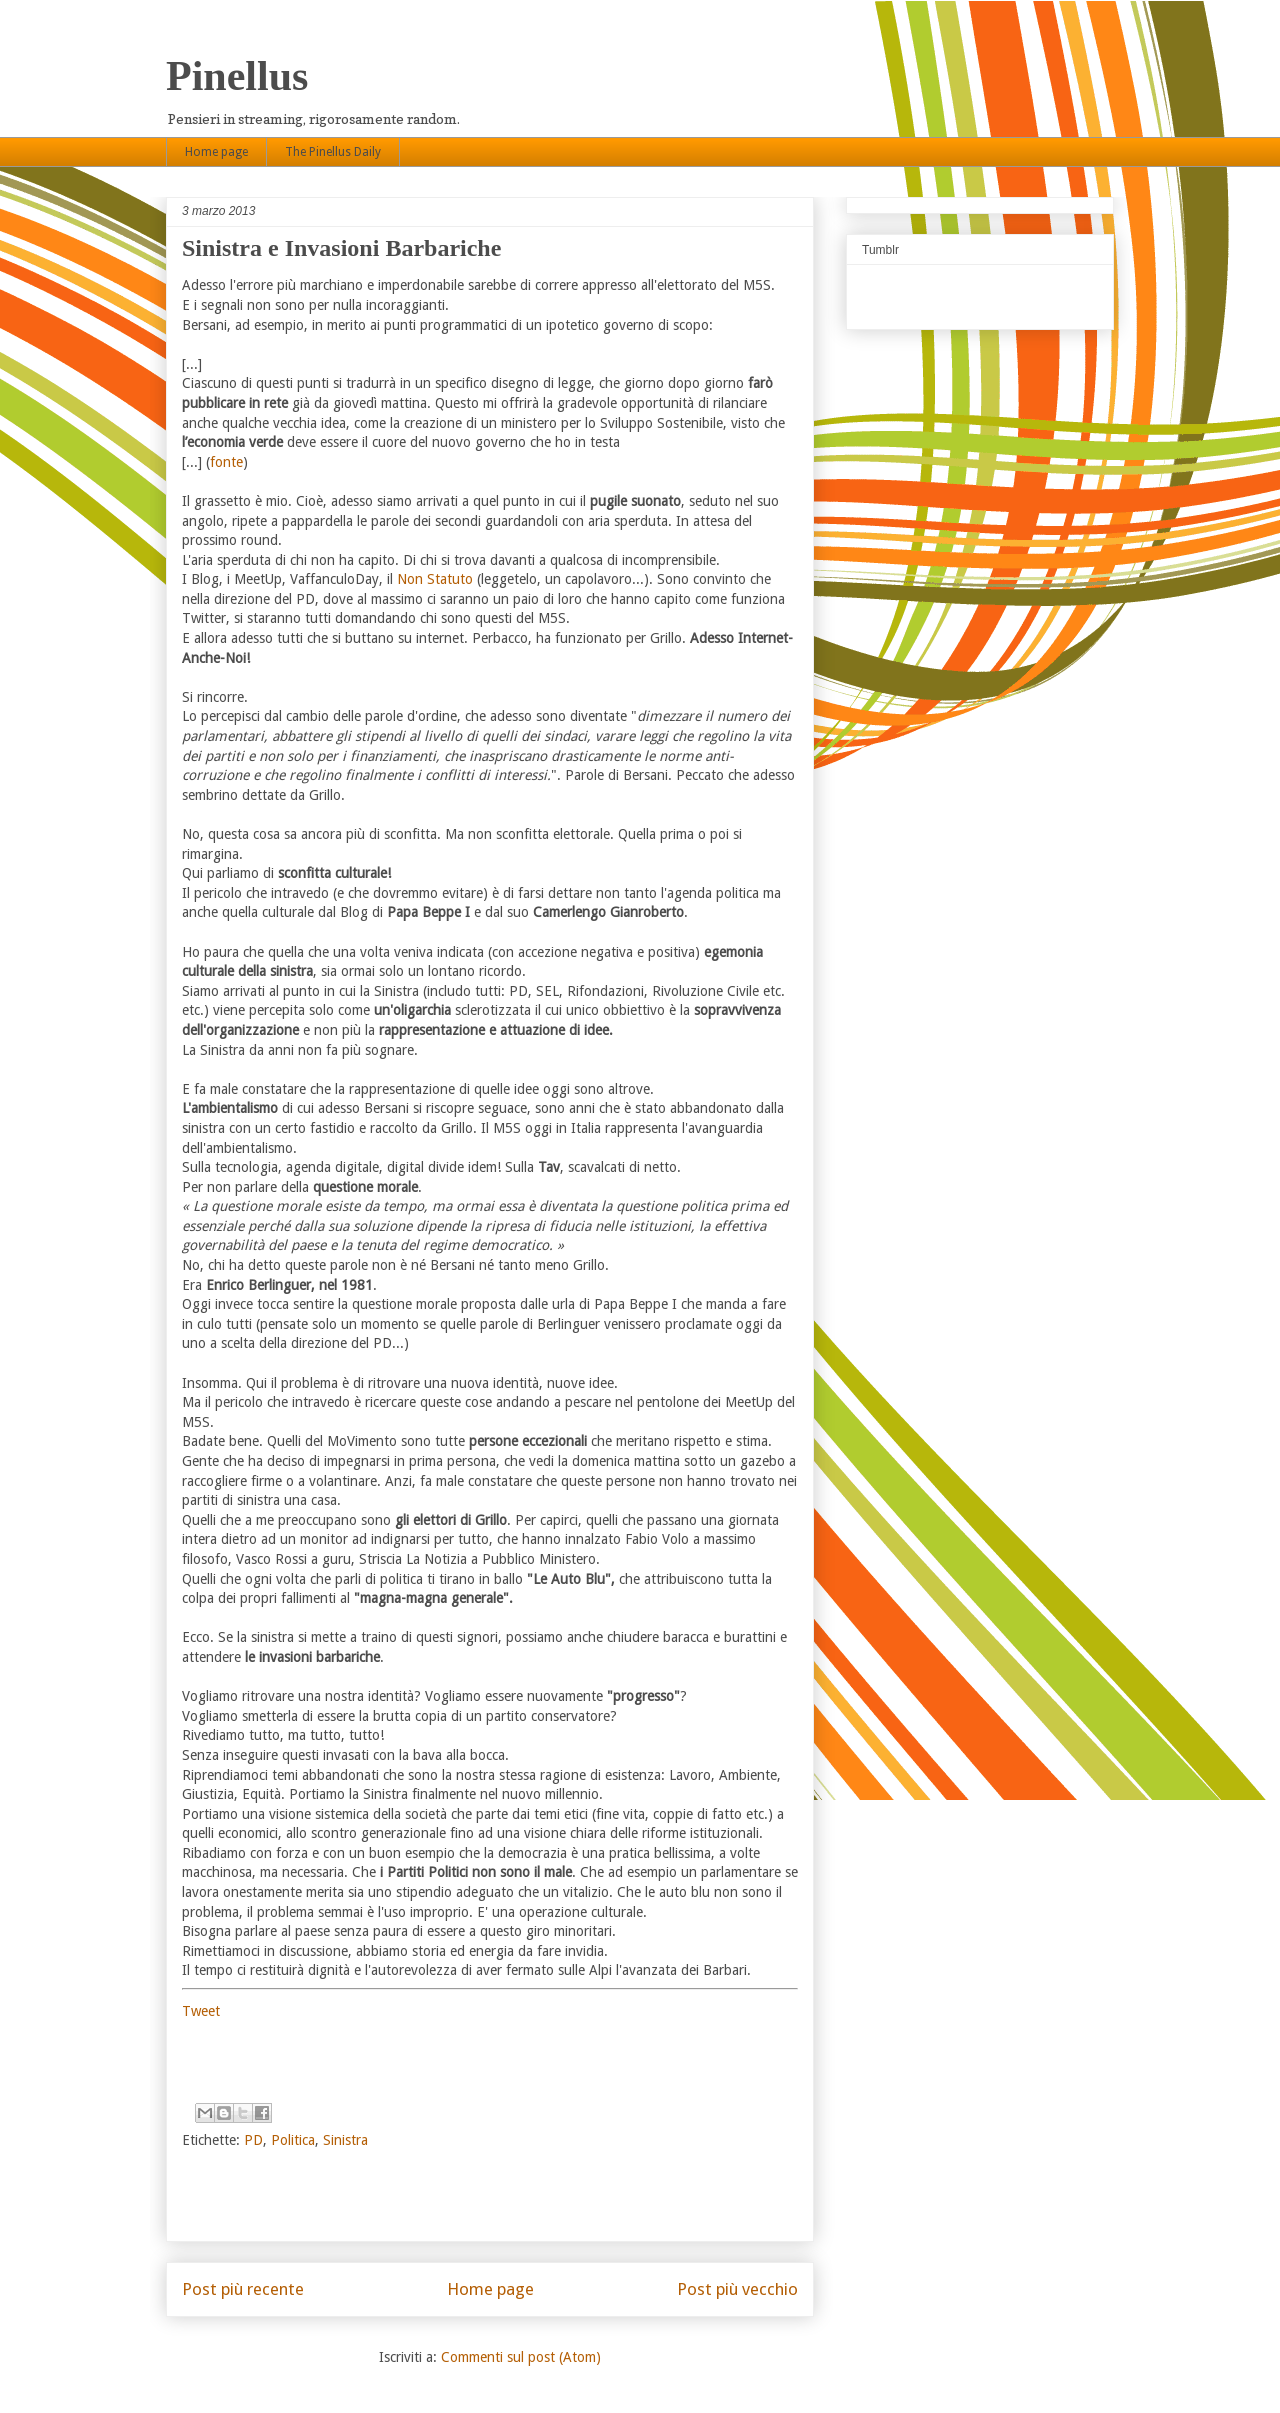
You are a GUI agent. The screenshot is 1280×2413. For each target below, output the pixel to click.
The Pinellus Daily (333, 152)
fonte (226, 462)
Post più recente (243, 2289)
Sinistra (345, 2140)
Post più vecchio (737, 2289)
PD (253, 2140)
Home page (216, 152)
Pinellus (237, 76)
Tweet (201, 2011)
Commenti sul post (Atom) (521, 2357)
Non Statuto (435, 579)
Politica (293, 2140)
